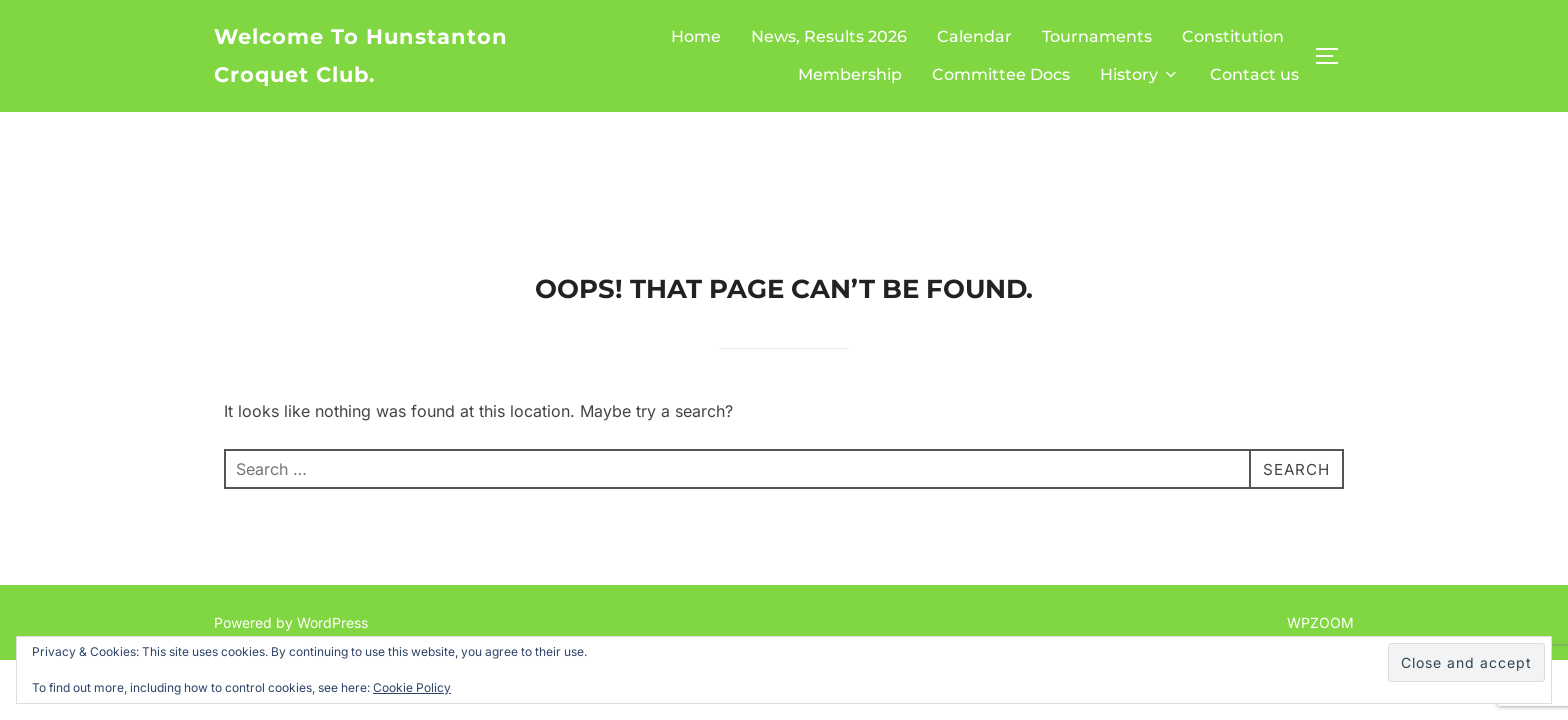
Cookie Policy (412, 687)
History (1140, 74)
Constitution (1233, 36)
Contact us (1254, 74)
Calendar (974, 36)
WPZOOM (1320, 510)
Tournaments (1097, 36)
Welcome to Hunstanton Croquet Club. (361, 55)
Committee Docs (1001, 74)
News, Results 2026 (829, 36)
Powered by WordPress (291, 510)
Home (696, 36)
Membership (850, 74)
